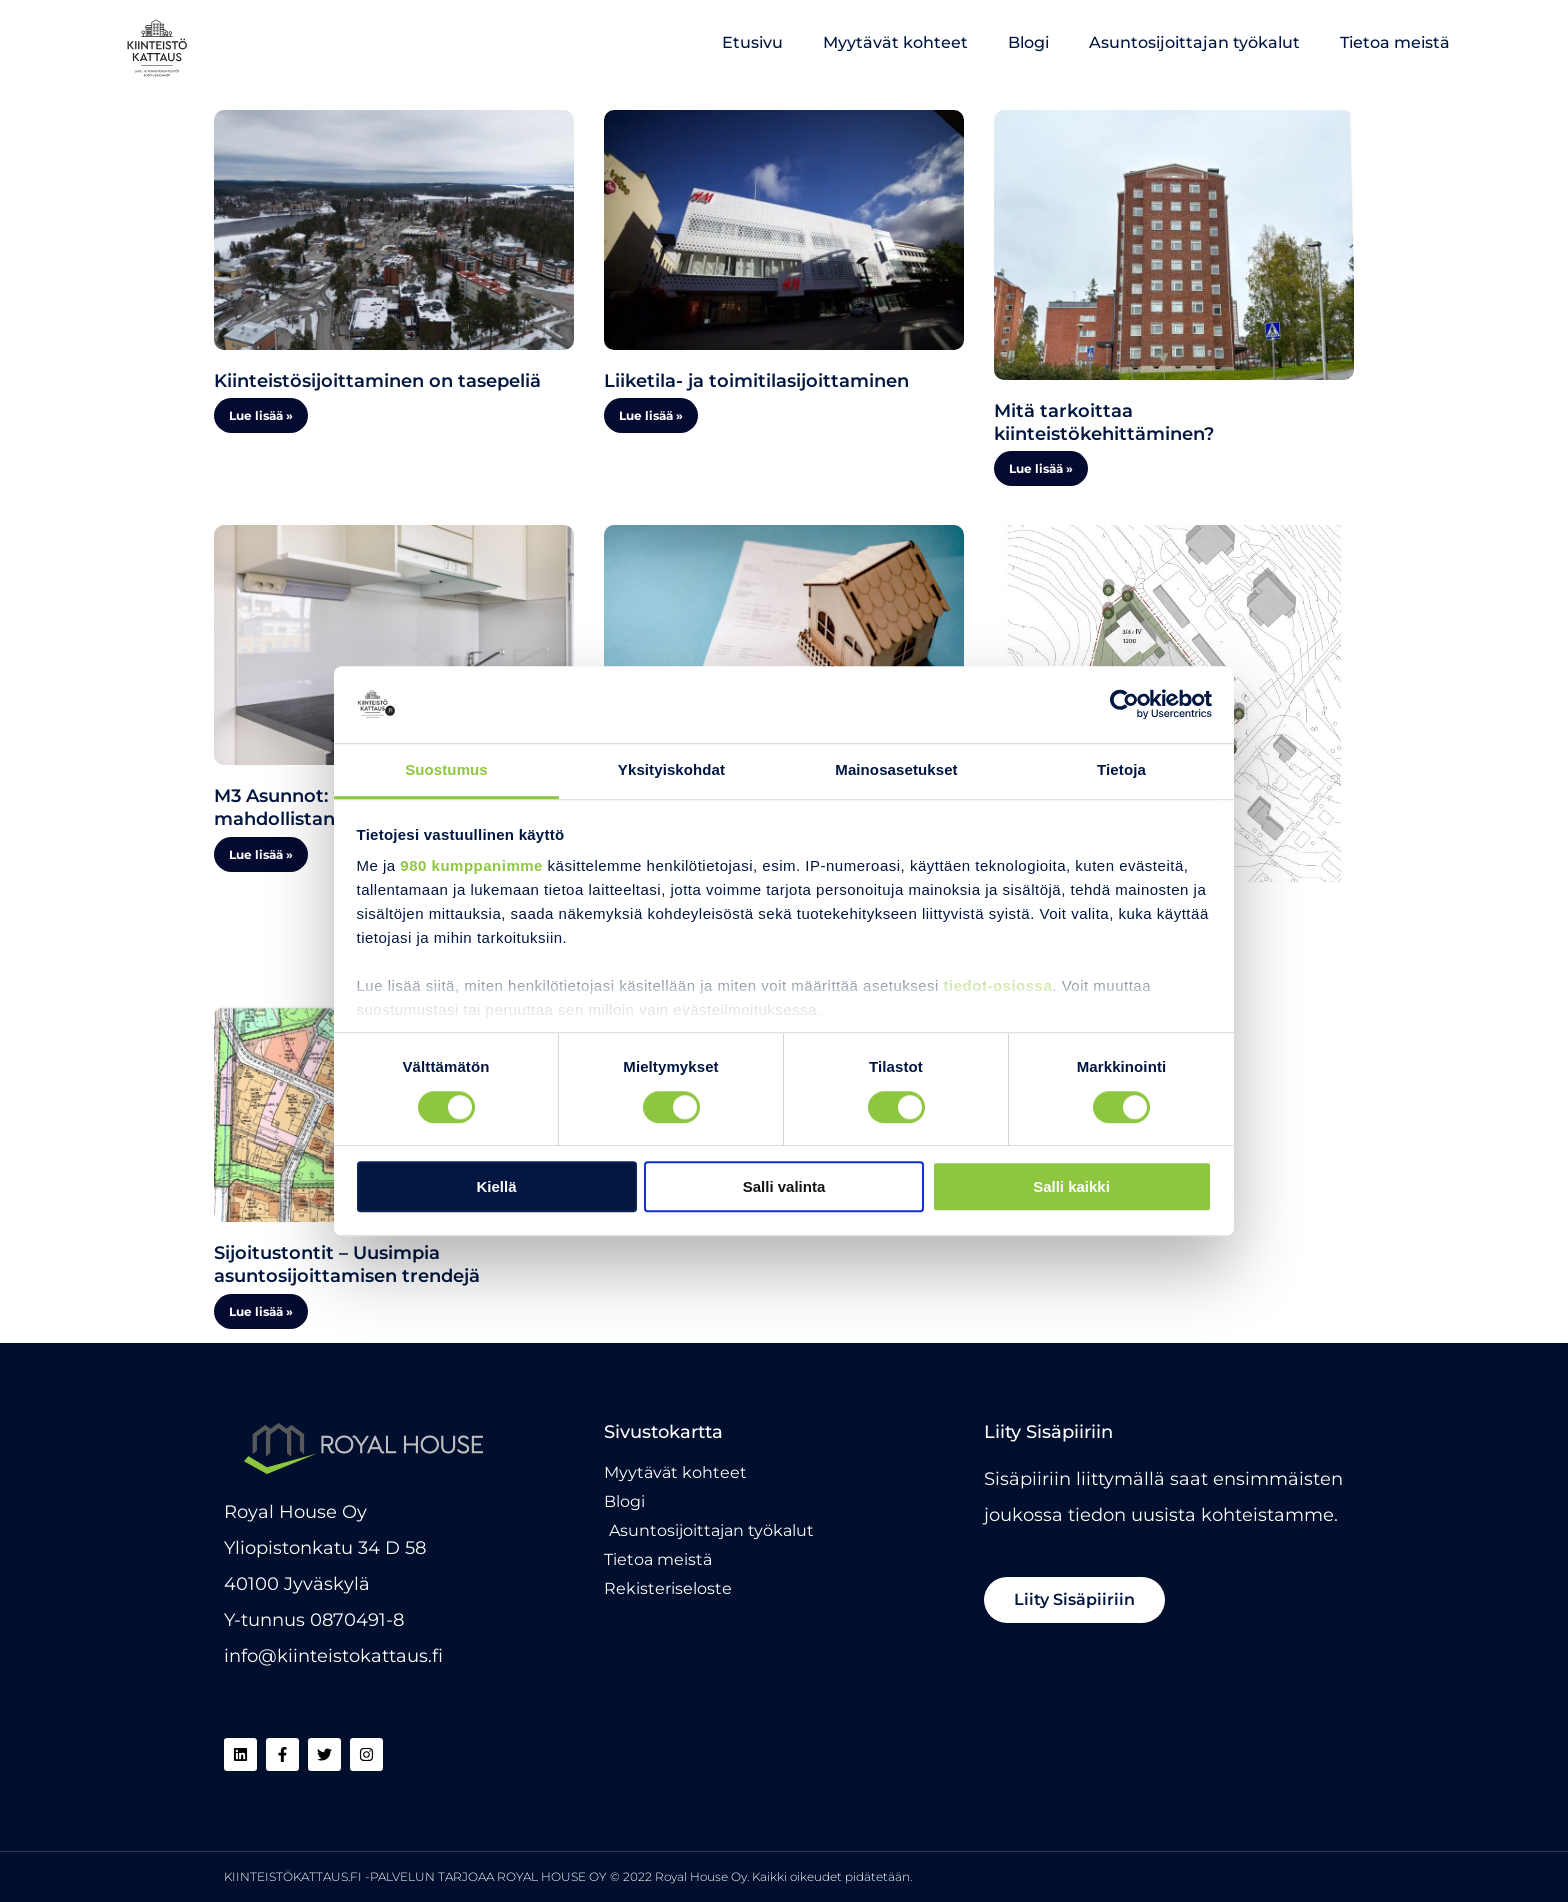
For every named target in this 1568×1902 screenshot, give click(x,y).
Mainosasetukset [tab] (896, 769)
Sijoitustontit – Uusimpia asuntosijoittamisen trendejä (347, 1264)
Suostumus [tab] (446, 769)
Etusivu (752, 42)
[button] (1074, 1600)
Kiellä (496, 1186)
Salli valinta (784, 1186)
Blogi (1028, 42)
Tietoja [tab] (1121, 769)
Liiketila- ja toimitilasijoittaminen (756, 381)
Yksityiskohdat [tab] (671, 769)
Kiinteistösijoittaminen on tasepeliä (377, 381)
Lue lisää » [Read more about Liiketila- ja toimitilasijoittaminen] (651, 415)
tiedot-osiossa (998, 986)
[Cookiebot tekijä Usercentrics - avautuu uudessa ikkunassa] (1124, 705)
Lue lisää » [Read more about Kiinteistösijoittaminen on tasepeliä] (261, 415)
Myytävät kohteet (895, 42)
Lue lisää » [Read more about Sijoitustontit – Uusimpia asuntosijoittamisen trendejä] (261, 1311)
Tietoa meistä (1395, 42)
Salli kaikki (1071, 1186)
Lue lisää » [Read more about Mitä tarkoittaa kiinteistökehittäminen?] (1041, 468)
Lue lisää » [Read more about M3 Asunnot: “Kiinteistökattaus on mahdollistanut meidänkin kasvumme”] (261, 854)
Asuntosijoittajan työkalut (1194, 42)
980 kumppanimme (471, 866)
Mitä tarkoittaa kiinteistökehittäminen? (1104, 422)
